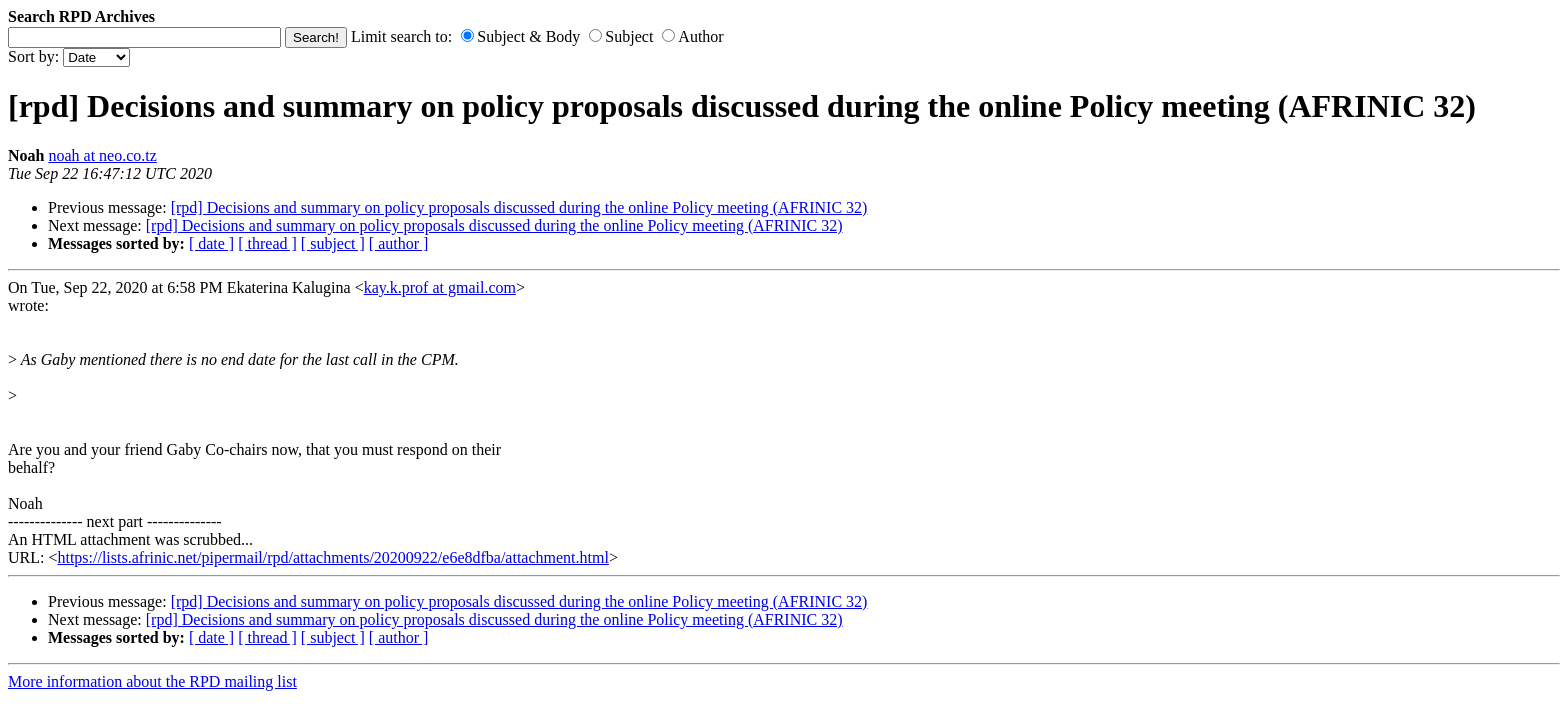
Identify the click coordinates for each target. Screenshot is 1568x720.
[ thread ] (267, 243)
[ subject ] (333, 243)
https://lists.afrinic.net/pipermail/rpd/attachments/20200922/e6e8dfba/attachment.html (332, 557)
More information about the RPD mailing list (152, 681)
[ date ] (211, 243)
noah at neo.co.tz (102, 155)
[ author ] (399, 243)
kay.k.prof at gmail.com (440, 287)
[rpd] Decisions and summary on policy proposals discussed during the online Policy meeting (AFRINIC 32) (519, 207)
